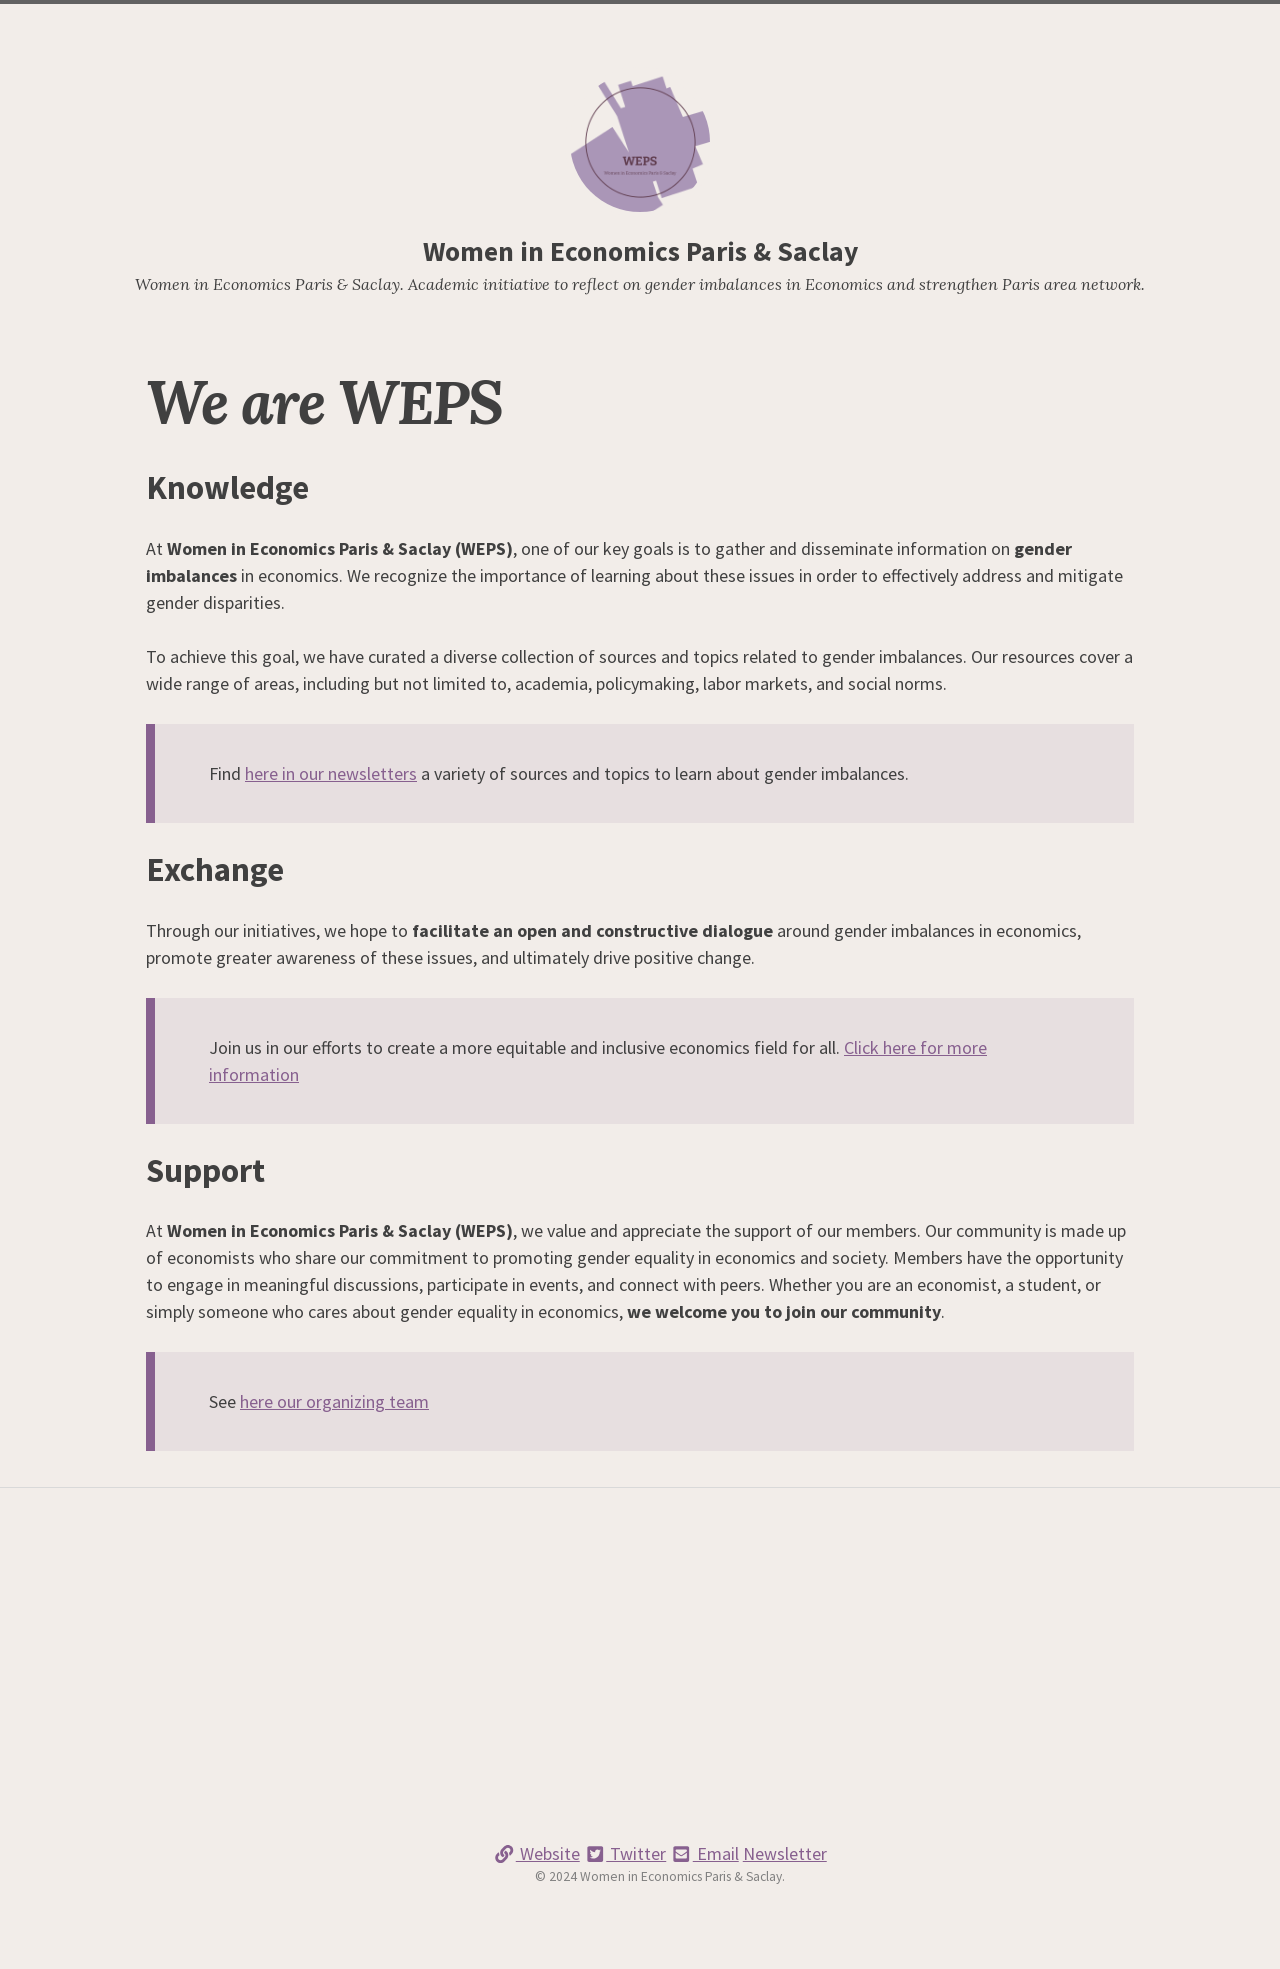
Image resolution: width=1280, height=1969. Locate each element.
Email (704, 1853)
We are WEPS (507, 25)
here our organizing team (334, 1401)
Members (764, 25)
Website (536, 1853)
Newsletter (785, 1853)
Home (428, 25)
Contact (841, 25)
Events (694, 25)
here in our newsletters (331, 773)
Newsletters (610, 25)
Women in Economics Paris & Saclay (640, 251)
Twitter (625, 1853)
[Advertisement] (640, 1682)
